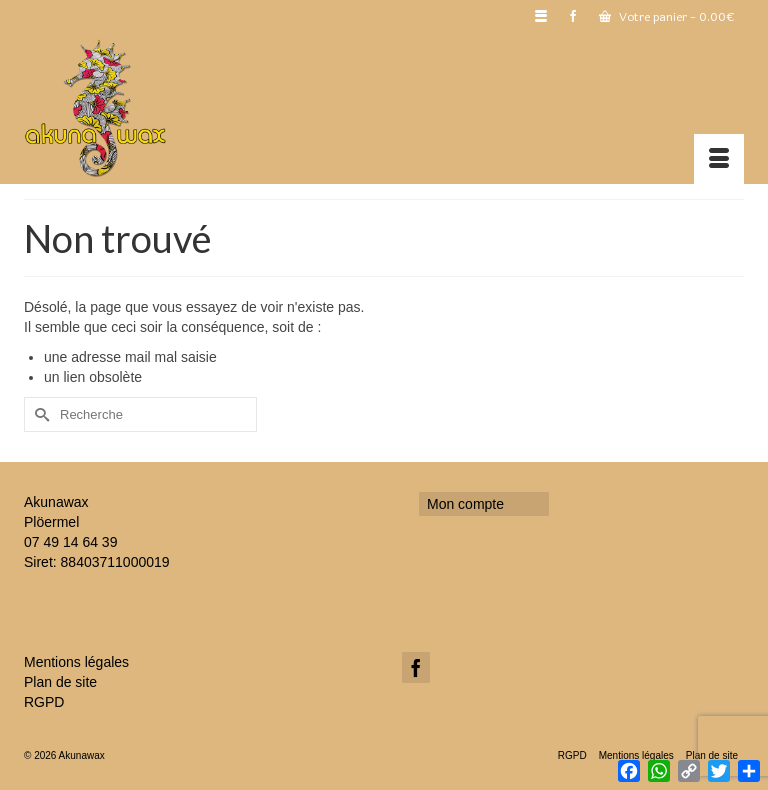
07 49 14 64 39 (70, 542)
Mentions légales (76, 662)
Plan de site (60, 682)
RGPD (44, 702)
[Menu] (719, 159)
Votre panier (666, 17)
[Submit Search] (39, 414)
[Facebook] (416, 667)
